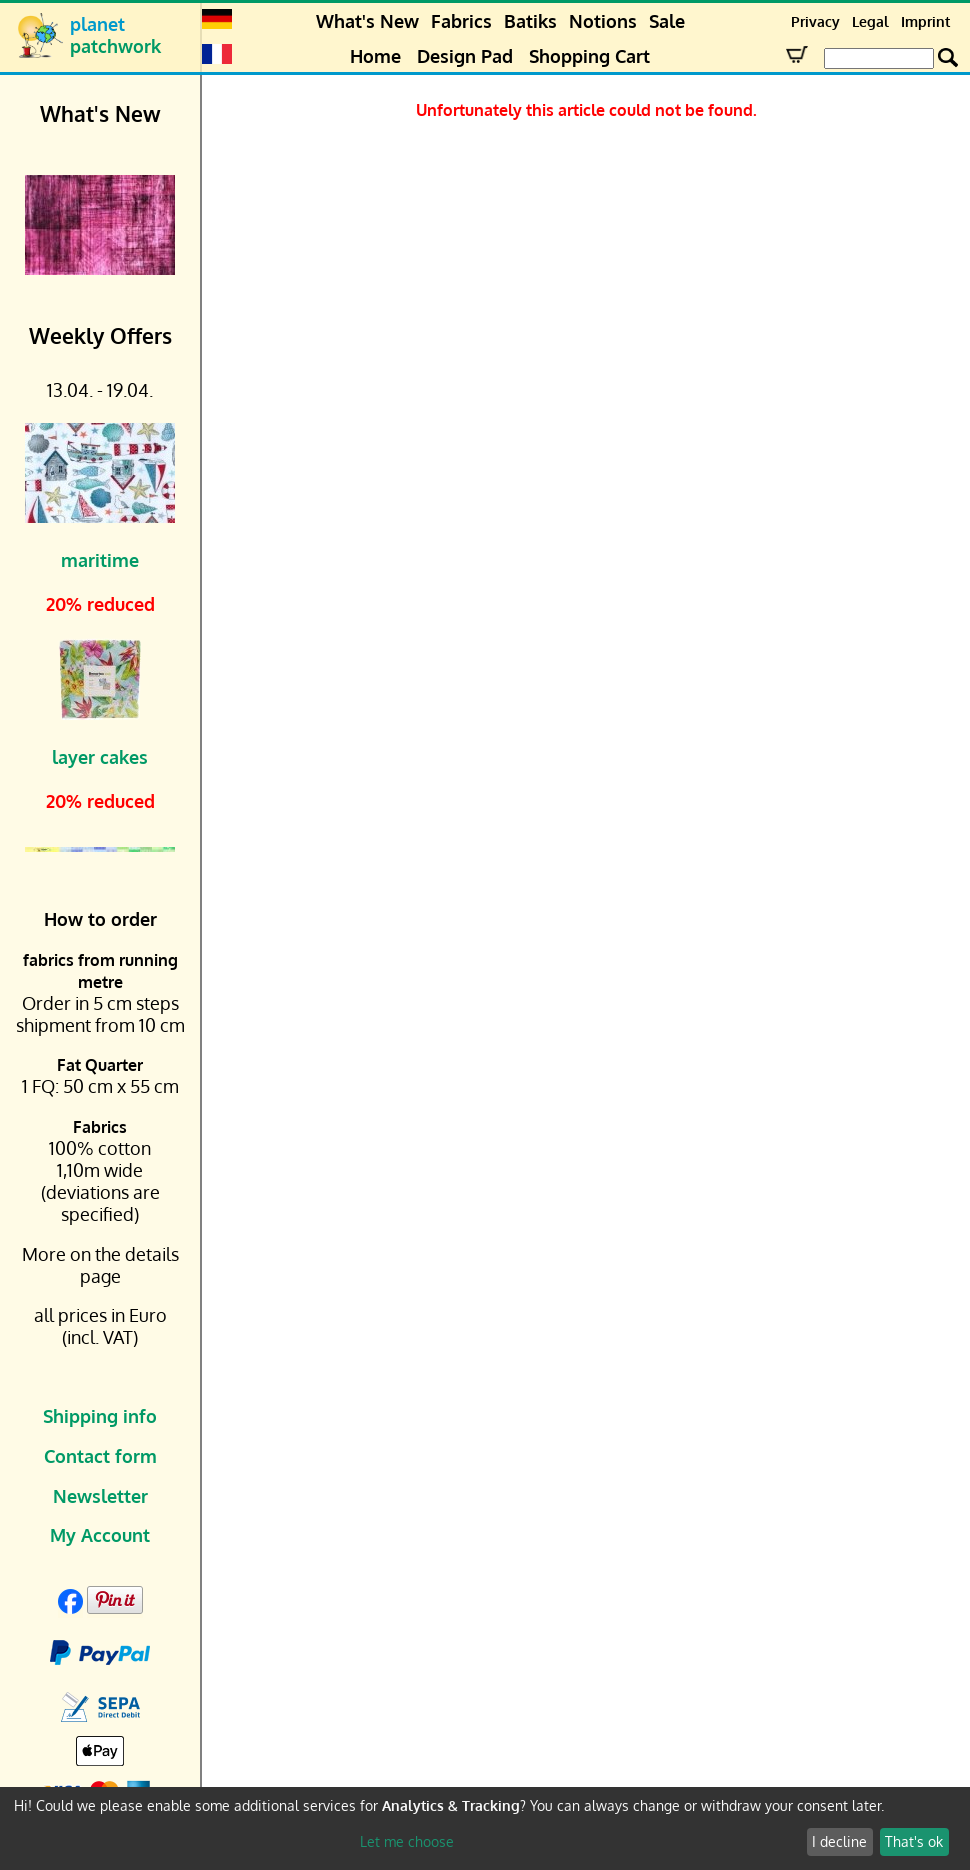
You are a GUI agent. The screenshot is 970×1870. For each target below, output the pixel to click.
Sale (667, 21)
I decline (839, 1841)
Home (375, 56)
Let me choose (407, 1841)
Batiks (530, 21)
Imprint (925, 21)
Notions (603, 21)
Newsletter (100, 1496)
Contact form (100, 1456)
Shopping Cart (589, 56)
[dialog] (485, 1828)
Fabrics (461, 21)
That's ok (914, 1841)
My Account (100, 1535)
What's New (367, 21)
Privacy (815, 21)
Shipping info (100, 1416)
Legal (870, 21)
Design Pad (465, 56)
